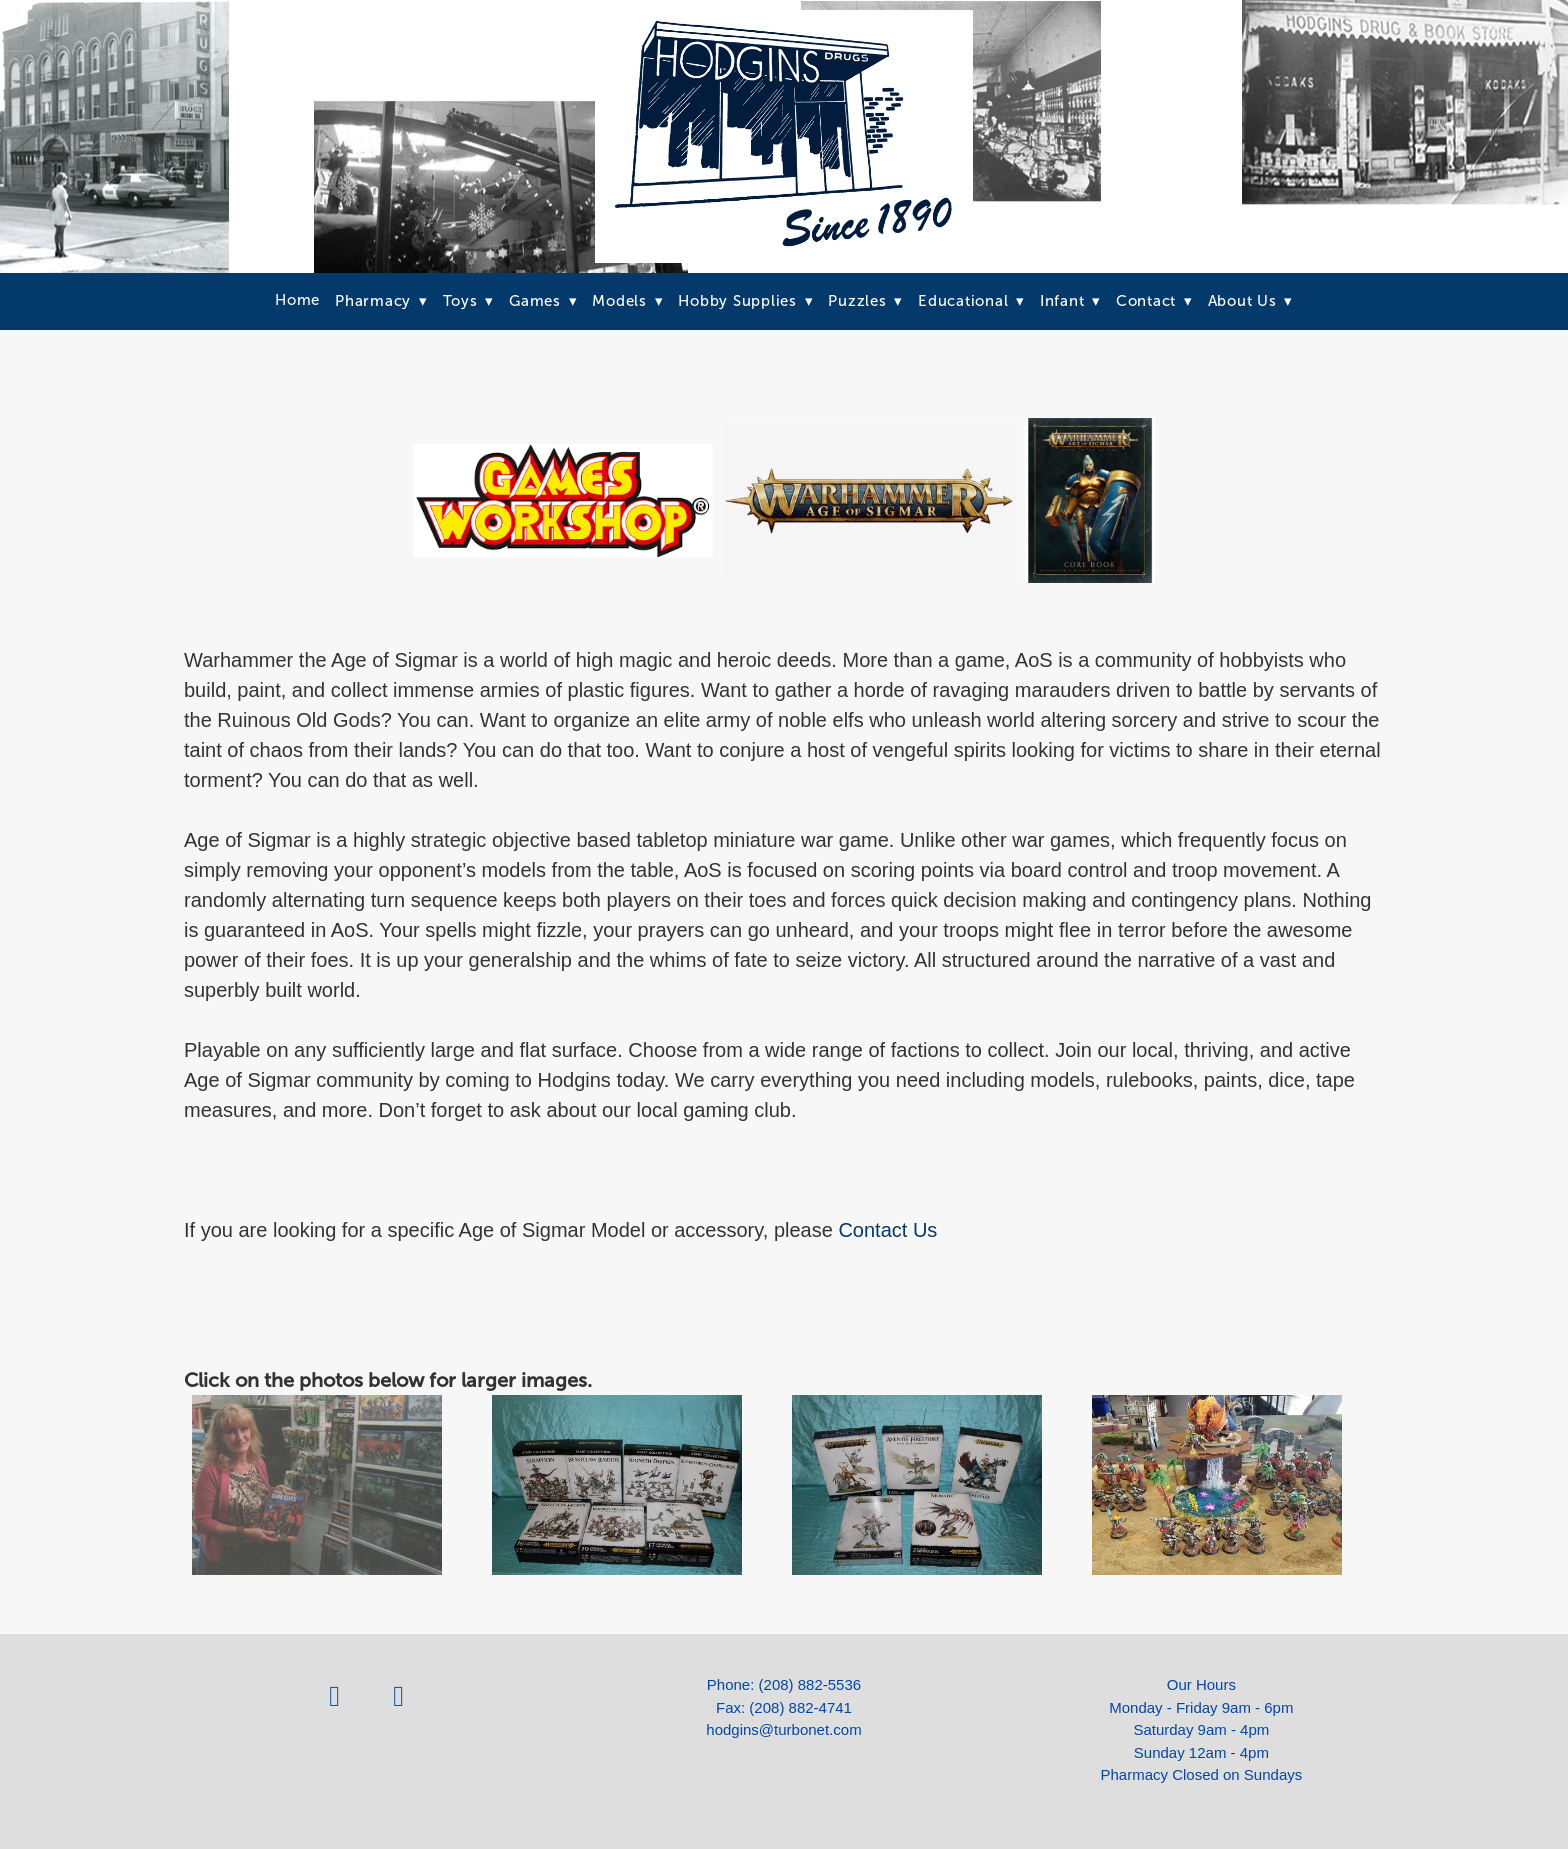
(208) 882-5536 (810, 1684)
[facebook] (335, 1696)
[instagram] (399, 1696)
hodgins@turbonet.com (783, 1729)
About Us (1251, 301)
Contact (1154, 301)
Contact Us (887, 1230)
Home (297, 300)
